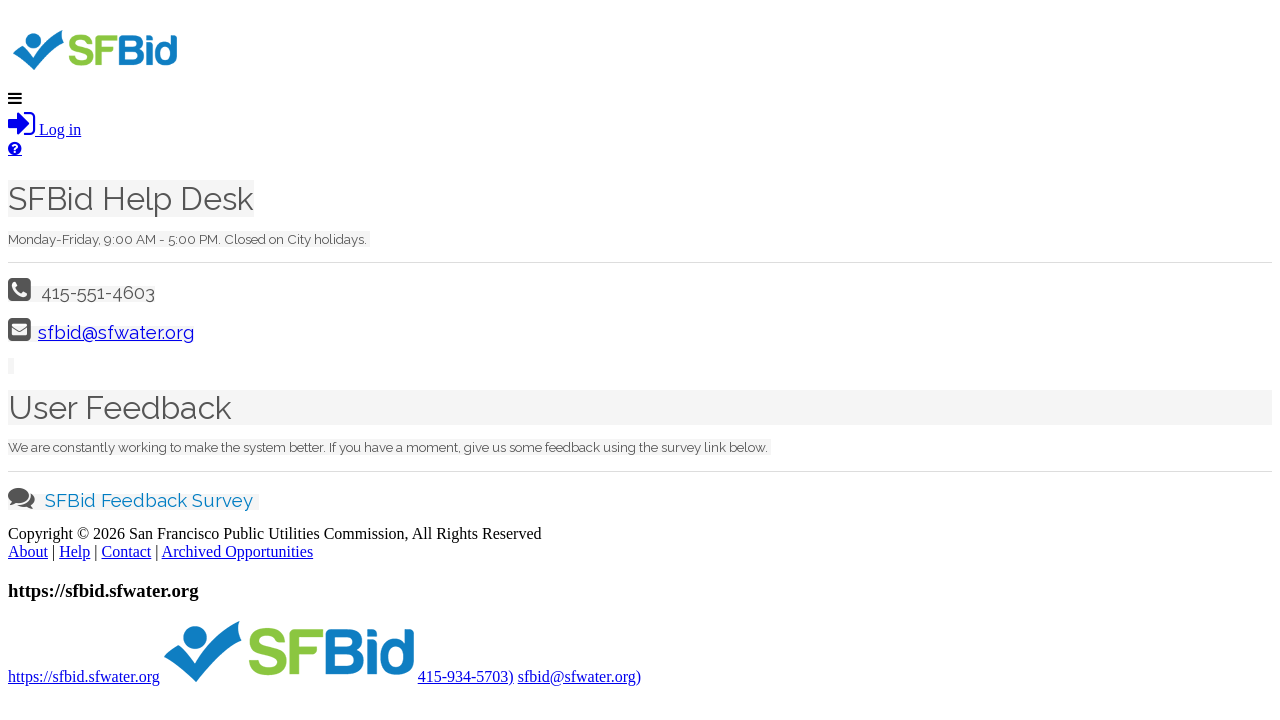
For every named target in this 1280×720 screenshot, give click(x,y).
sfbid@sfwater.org (116, 332)
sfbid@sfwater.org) (579, 676)
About (28, 551)
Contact (127, 551)
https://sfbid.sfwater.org (84, 676)
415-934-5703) (466, 676)
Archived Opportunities (238, 551)
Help (74, 551)
